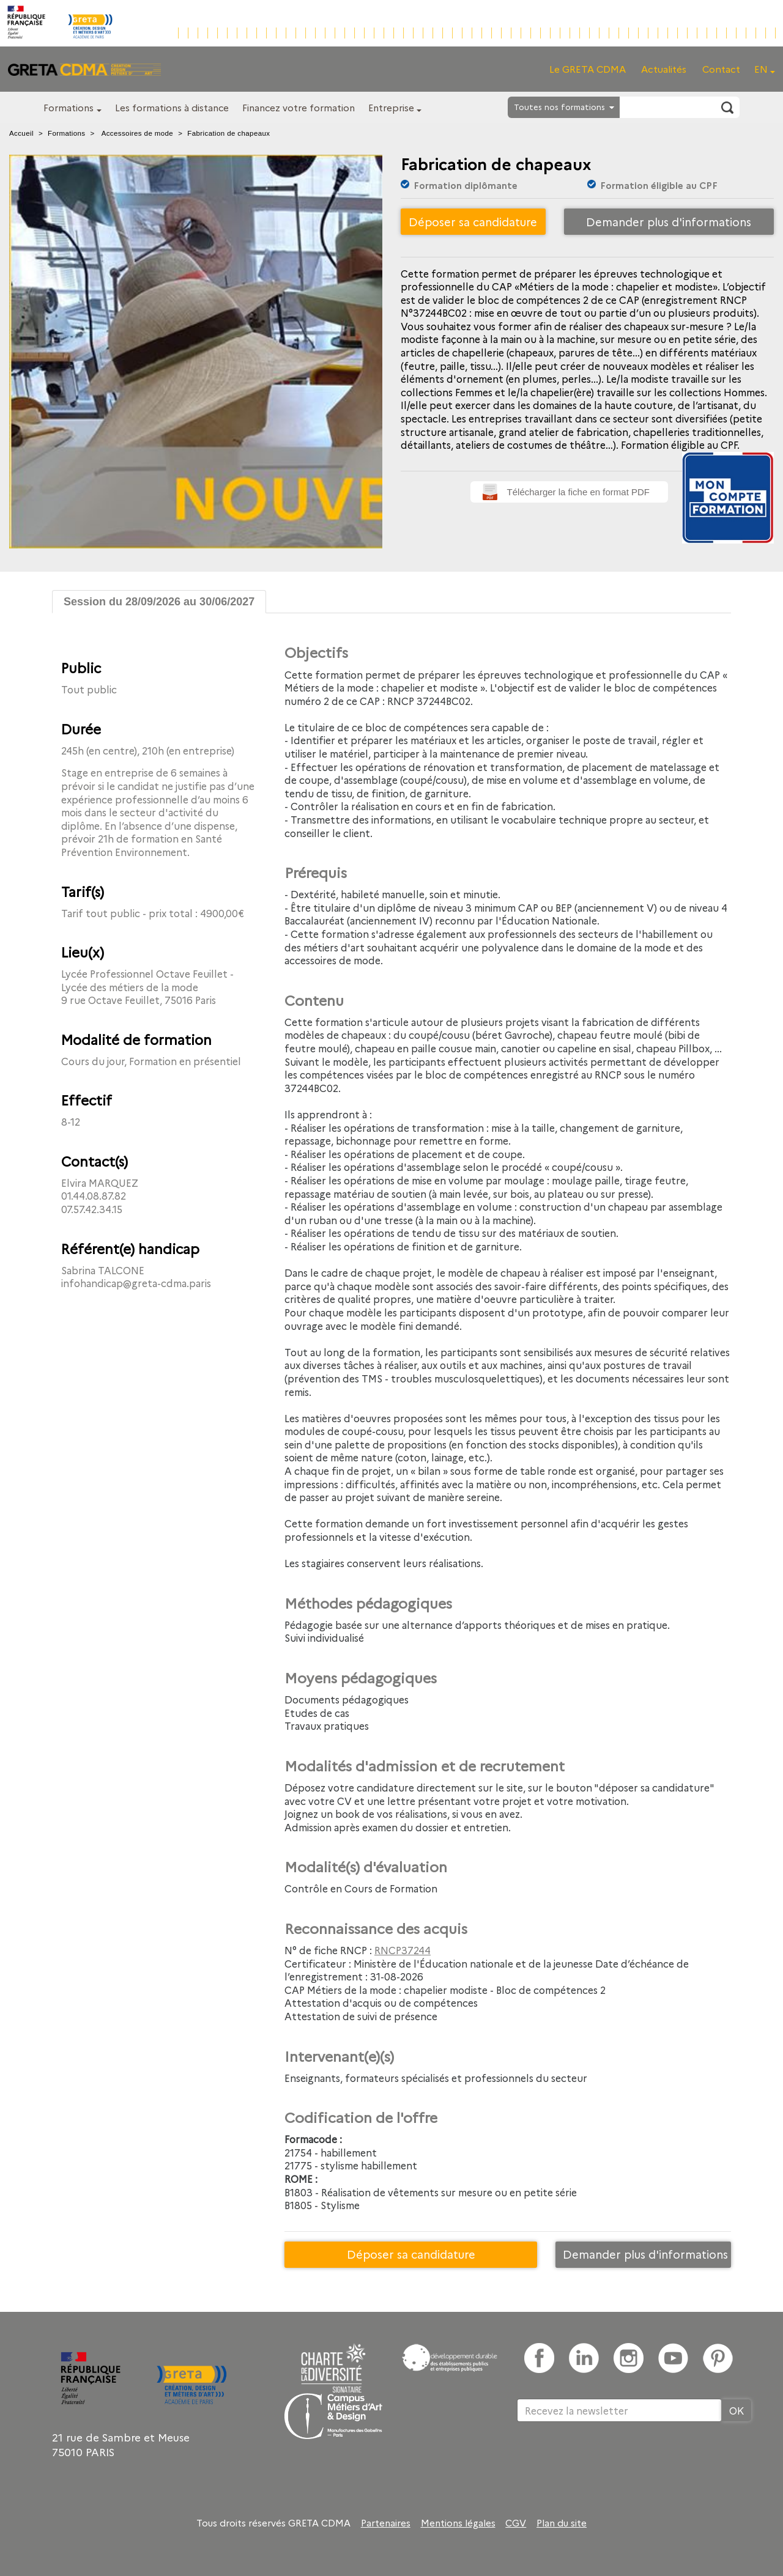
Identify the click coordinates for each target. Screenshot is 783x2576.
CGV (515, 2523)
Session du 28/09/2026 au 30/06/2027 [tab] (159, 602)
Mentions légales (458, 2523)
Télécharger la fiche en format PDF (578, 492)
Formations (68, 107)
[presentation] (610, 2462)
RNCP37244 (402, 1950)
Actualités (663, 68)
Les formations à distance (172, 107)
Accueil (21, 133)
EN (761, 68)
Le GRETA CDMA (587, 68)
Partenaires (385, 2523)
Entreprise (391, 107)
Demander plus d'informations (668, 221)
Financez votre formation (298, 107)
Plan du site (561, 2523)
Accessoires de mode (138, 133)
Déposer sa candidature (473, 221)
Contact (721, 68)
